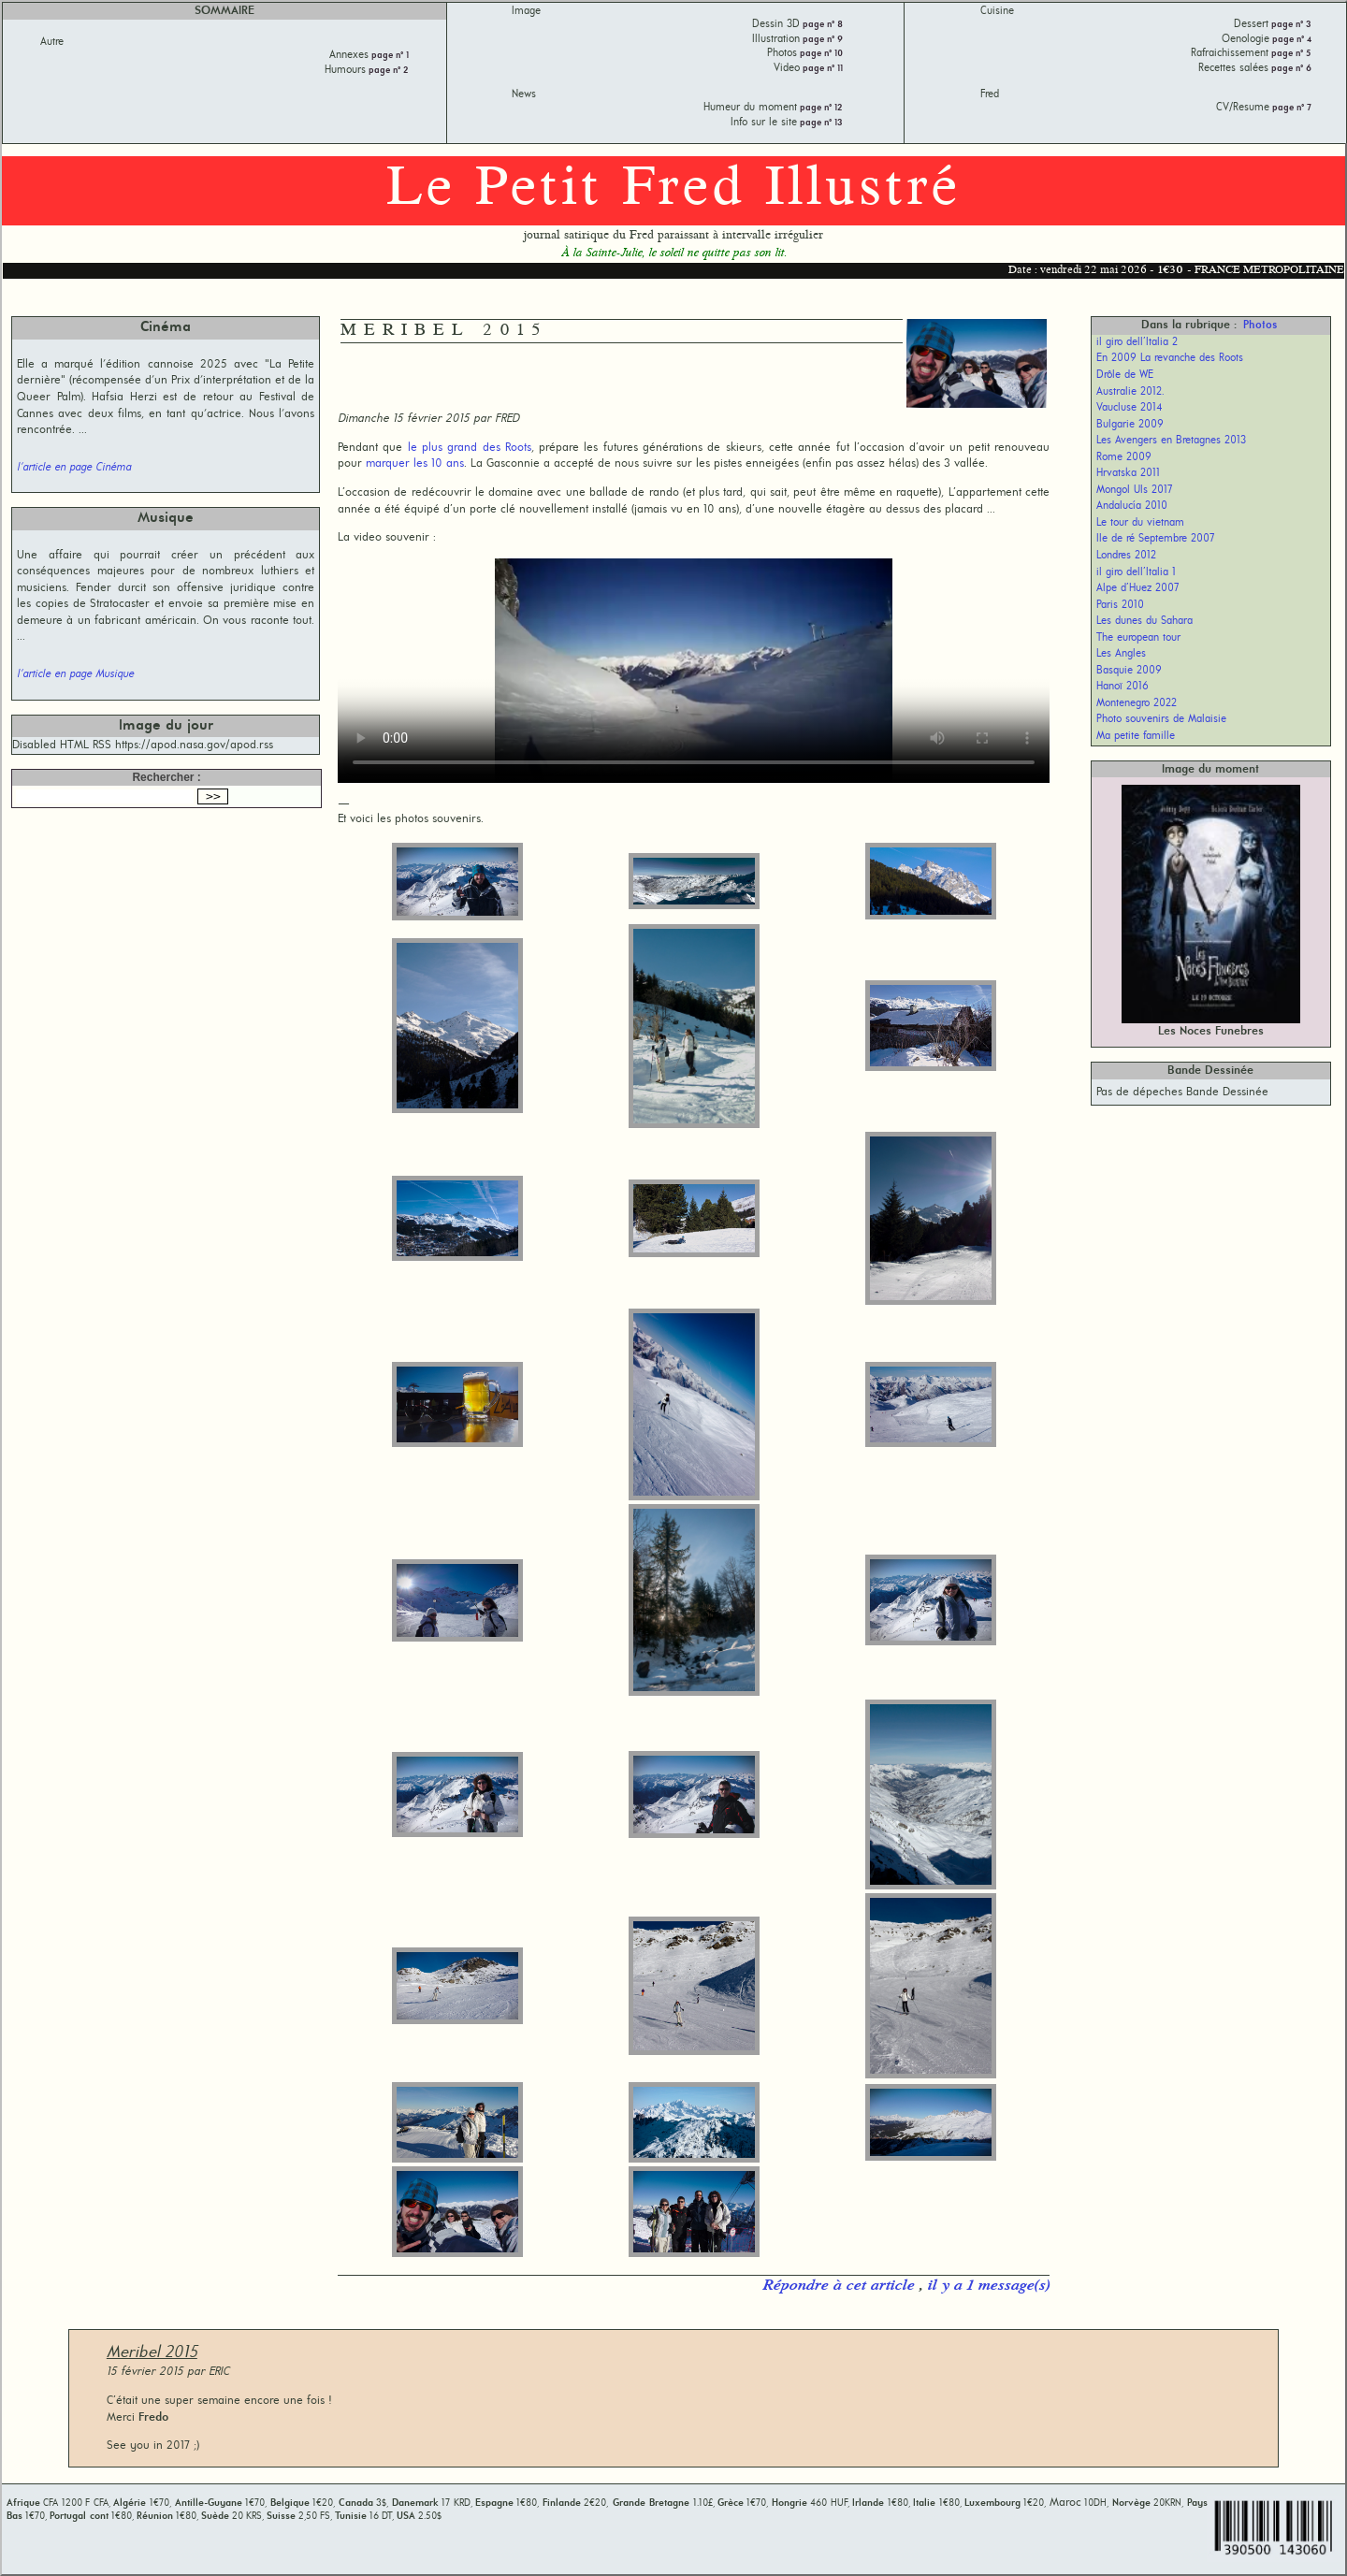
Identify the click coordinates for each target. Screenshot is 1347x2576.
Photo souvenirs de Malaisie (1161, 719)
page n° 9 (821, 40)
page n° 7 (1290, 108)
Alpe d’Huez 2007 (1138, 588)
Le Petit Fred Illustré (673, 190)
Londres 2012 (1126, 555)
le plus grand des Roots (469, 447)
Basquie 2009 (1129, 670)
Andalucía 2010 (1131, 506)
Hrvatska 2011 (1128, 473)
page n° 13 (820, 123)
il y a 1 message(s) (988, 2286)
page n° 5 (1289, 54)
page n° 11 (821, 69)
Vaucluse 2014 (1129, 407)
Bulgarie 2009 (1130, 424)
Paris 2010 (1120, 605)
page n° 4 (1290, 40)
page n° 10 (820, 54)
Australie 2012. (1130, 392)
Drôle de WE (1124, 375)
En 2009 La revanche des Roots (1169, 358)
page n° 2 (387, 70)
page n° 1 (389, 56)
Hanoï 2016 (1122, 686)
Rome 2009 (1123, 457)
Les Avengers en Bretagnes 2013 (1171, 440)
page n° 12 (820, 108)
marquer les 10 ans (415, 463)
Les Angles (1121, 653)
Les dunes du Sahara (1144, 621)
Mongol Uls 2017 (1134, 490)
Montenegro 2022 (1136, 703)
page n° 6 (1289, 69)
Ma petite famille (1135, 736)
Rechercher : (166, 777)
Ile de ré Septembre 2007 (1155, 538)
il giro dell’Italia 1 (1136, 572)
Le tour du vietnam (1140, 522)
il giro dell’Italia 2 (1137, 342)
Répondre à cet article (840, 2286)
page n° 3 (1289, 25)
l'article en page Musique (75, 674)
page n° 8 (821, 25)
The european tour (1138, 638)
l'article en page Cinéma (74, 467)
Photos (1260, 325)
